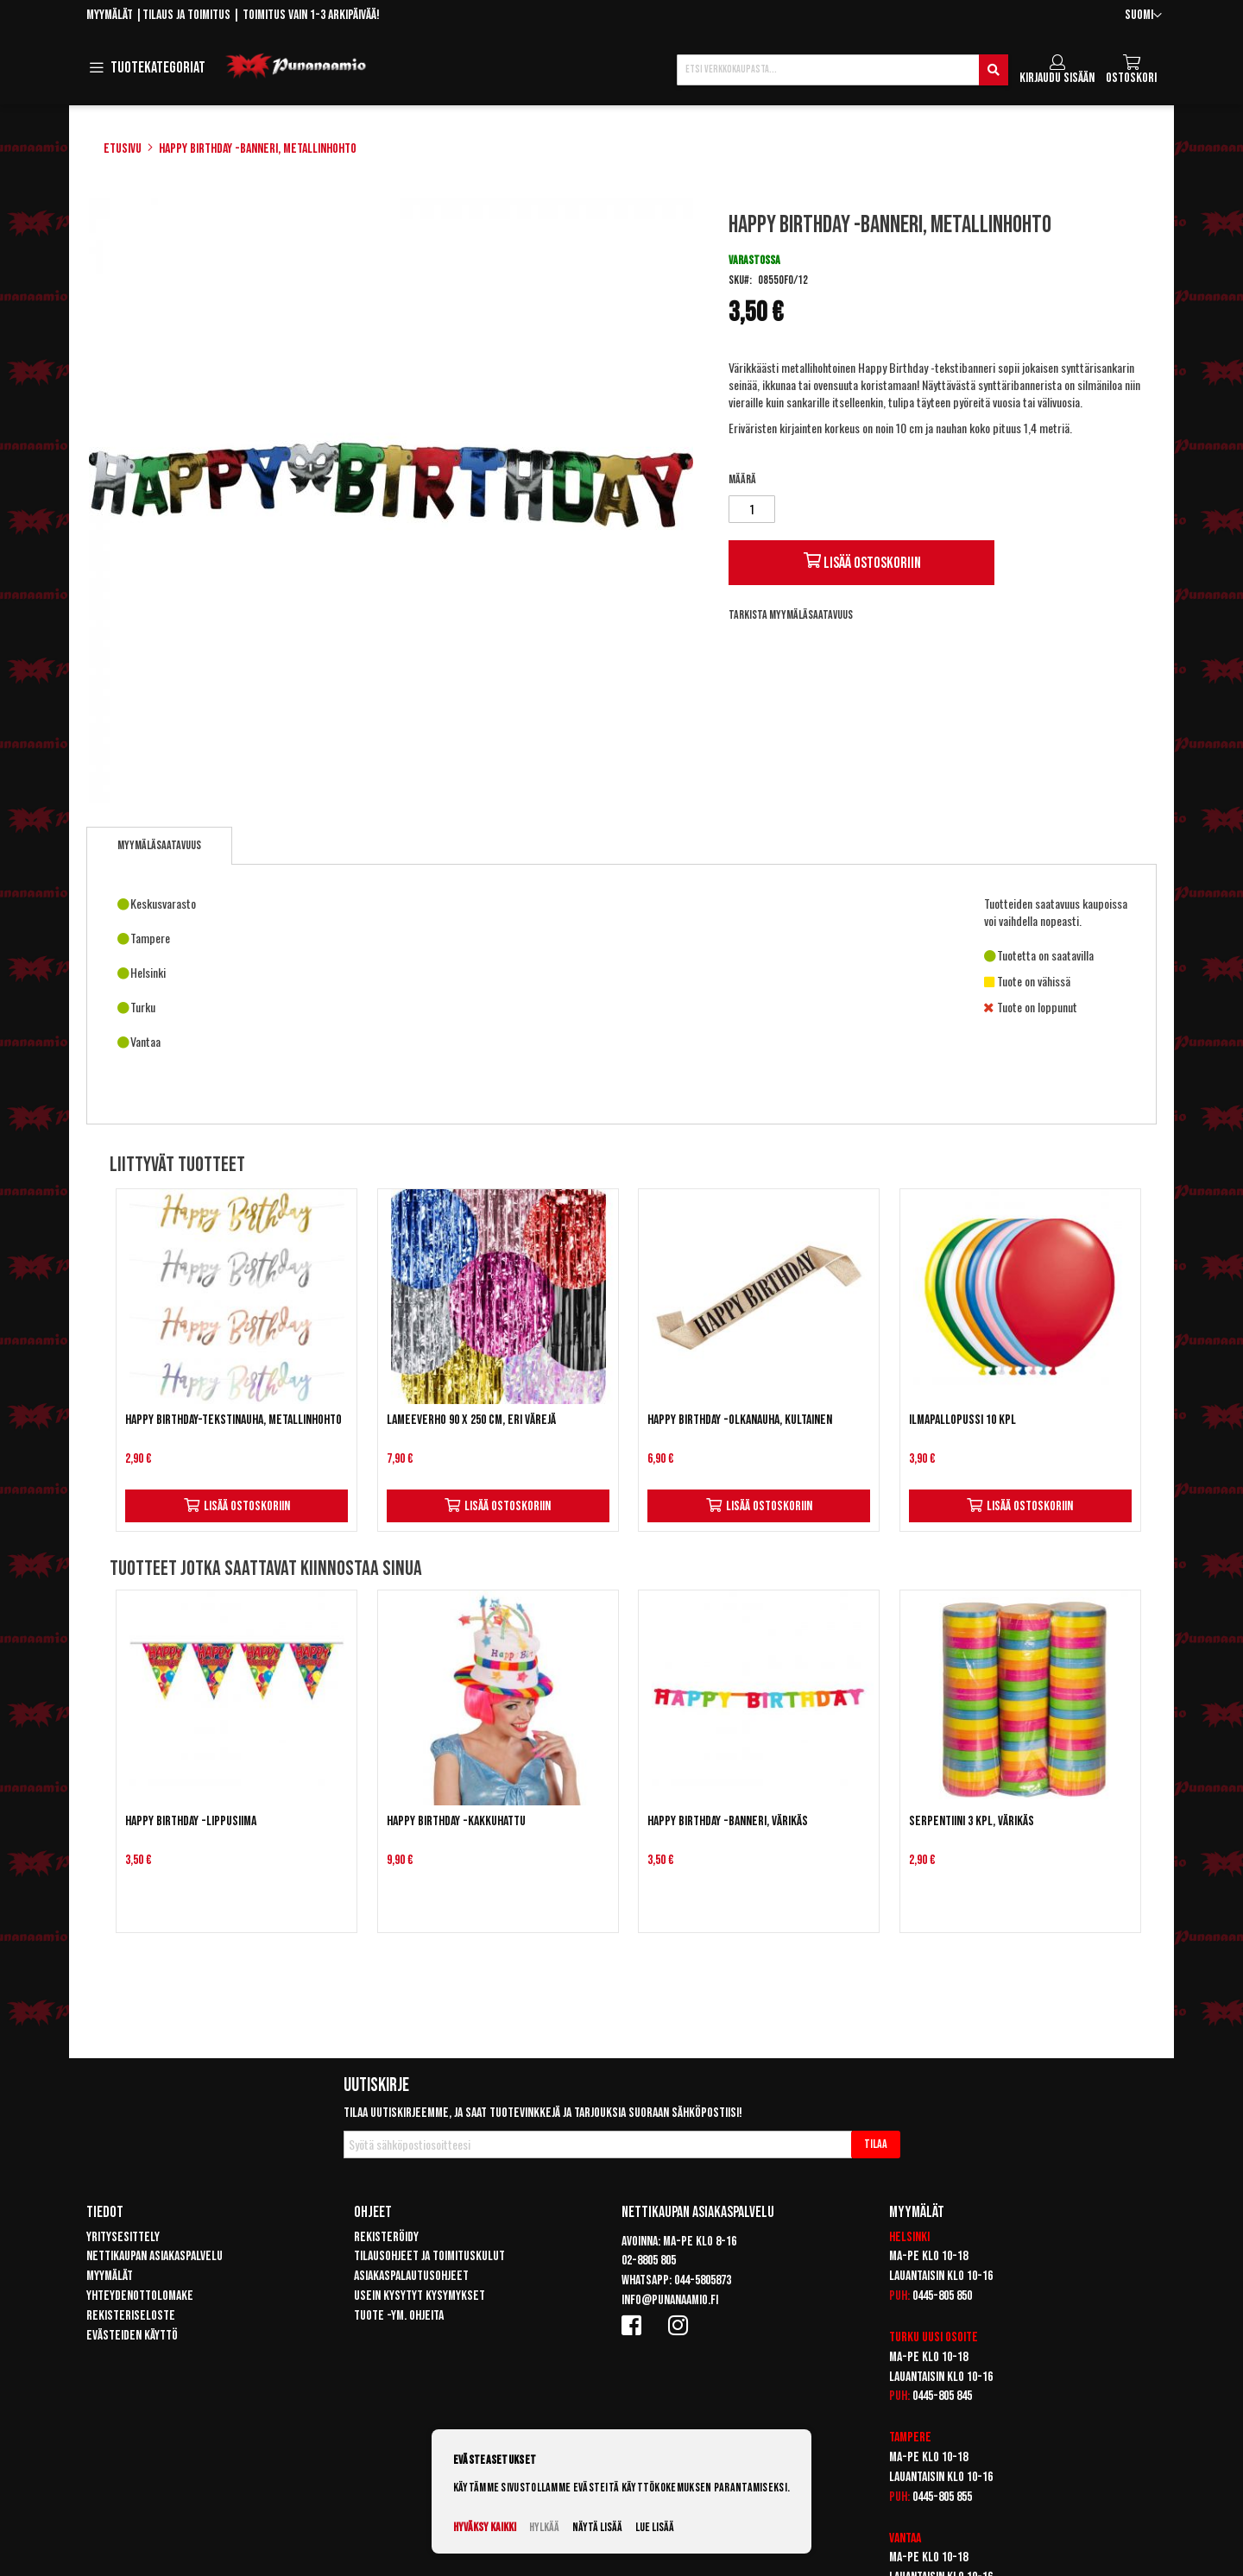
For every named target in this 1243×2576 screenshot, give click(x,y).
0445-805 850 (942, 2296)
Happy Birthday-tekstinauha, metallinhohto (233, 1420)
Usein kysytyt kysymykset (419, 2296)
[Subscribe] (875, 2144)
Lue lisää (654, 2527)
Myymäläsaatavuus (159, 845)
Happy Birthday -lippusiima (190, 1821)
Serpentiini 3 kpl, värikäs (971, 1821)
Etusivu (123, 149)
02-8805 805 (649, 2260)
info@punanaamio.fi (670, 2300)
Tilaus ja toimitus (186, 15)
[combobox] (842, 69)
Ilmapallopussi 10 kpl (962, 1420)
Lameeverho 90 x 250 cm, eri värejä (471, 1420)
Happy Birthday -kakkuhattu (456, 1821)
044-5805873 (702, 2280)
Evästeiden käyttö (132, 2335)
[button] (1143, 16)
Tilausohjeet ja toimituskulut (429, 2256)
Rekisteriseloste (130, 2316)
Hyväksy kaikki (484, 2527)
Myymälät (109, 15)
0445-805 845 (942, 2396)
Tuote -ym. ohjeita (399, 2316)
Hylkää (544, 2527)
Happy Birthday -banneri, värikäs (727, 1821)
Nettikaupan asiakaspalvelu (154, 2256)
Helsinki (909, 2237)
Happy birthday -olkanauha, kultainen (739, 1420)
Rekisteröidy (386, 2237)
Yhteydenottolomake (139, 2296)
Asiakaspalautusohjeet (411, 2276)
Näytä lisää (597, 2527)
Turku (904, 2337)
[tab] (159, 846)
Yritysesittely (123, 2237)
